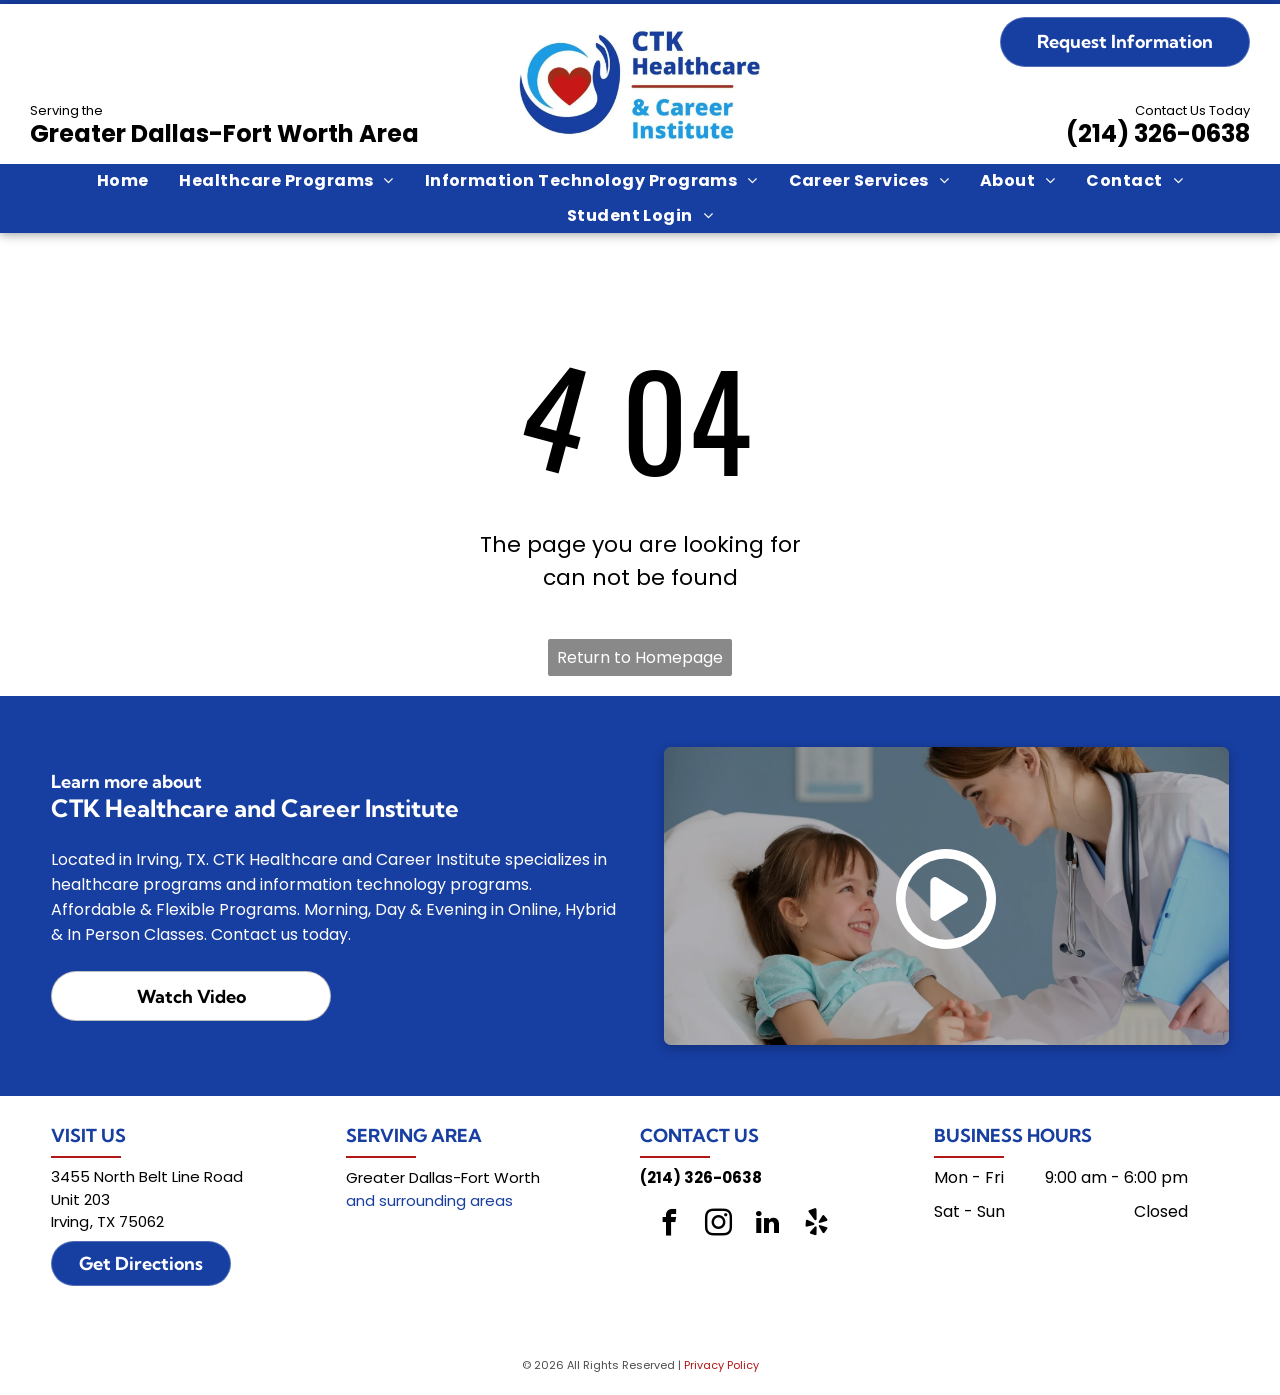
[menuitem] (123, 181)
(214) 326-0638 (1158, 133)
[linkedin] (768, 1225)
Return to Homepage (640, 657)
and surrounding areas (429, 1200)
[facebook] (670, 1225)
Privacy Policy (721, 1365)
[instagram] (719, 1225)
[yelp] (817, 1225)
